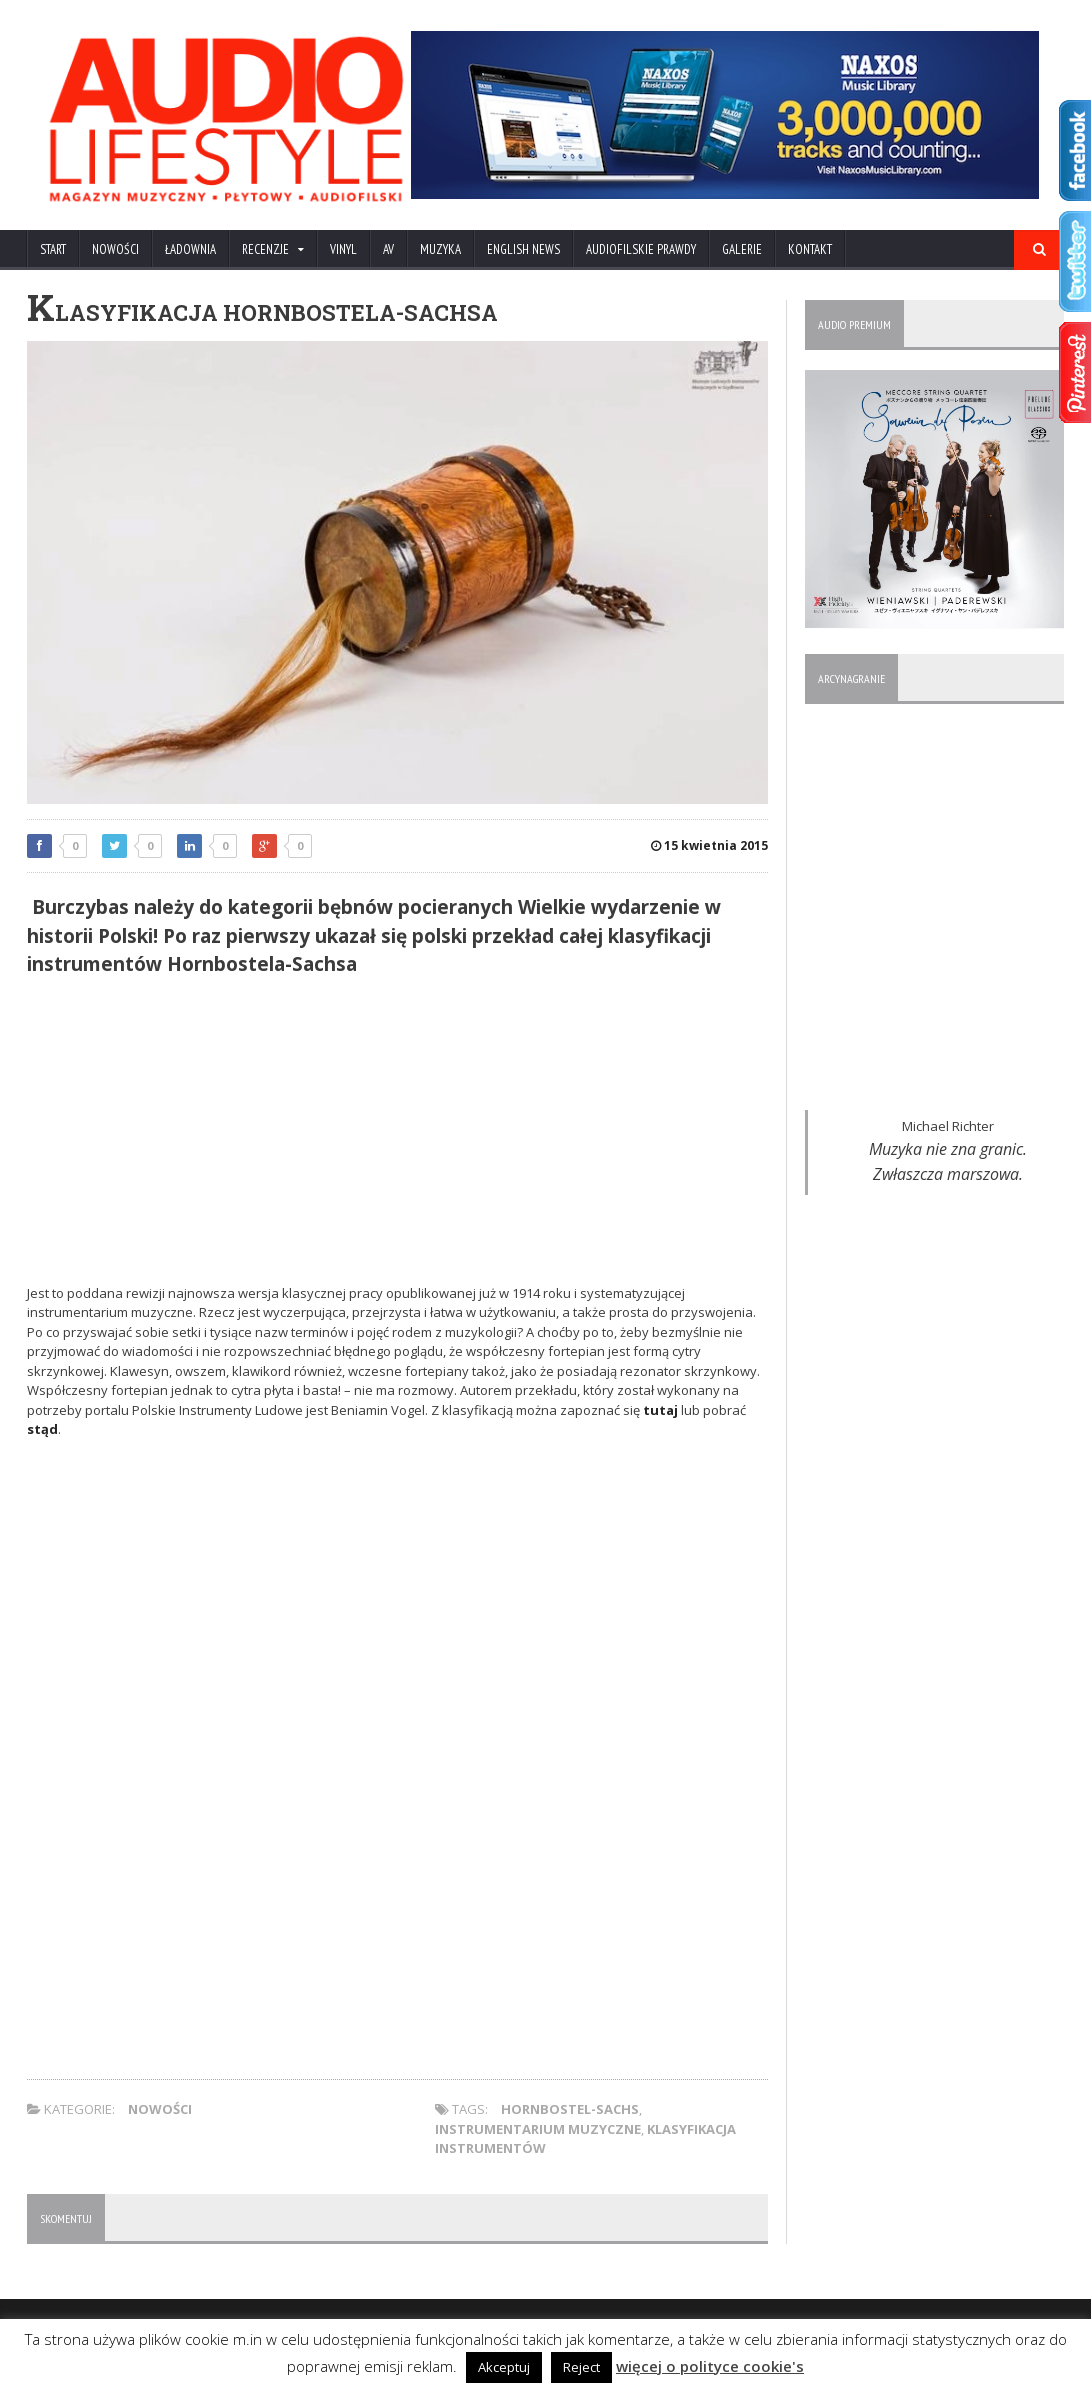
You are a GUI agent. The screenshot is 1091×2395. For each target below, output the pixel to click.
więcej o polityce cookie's (710, 2366)
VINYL (343, 249)
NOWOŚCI (115, 249)
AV (388, 249)
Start (53, 249)
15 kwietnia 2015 (709, 845)
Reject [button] (581, 2367)
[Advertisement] (397, 1134)
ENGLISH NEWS (523, 249)
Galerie (742, 249)
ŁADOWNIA (190, 249)
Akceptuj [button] (504, 2367)
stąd (42, 1429)
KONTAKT (810, 249)
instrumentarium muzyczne (538, 2129)
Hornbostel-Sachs (570, 2109)
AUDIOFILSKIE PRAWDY (641, 249)
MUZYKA (440, 249)
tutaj (660, 1410)
